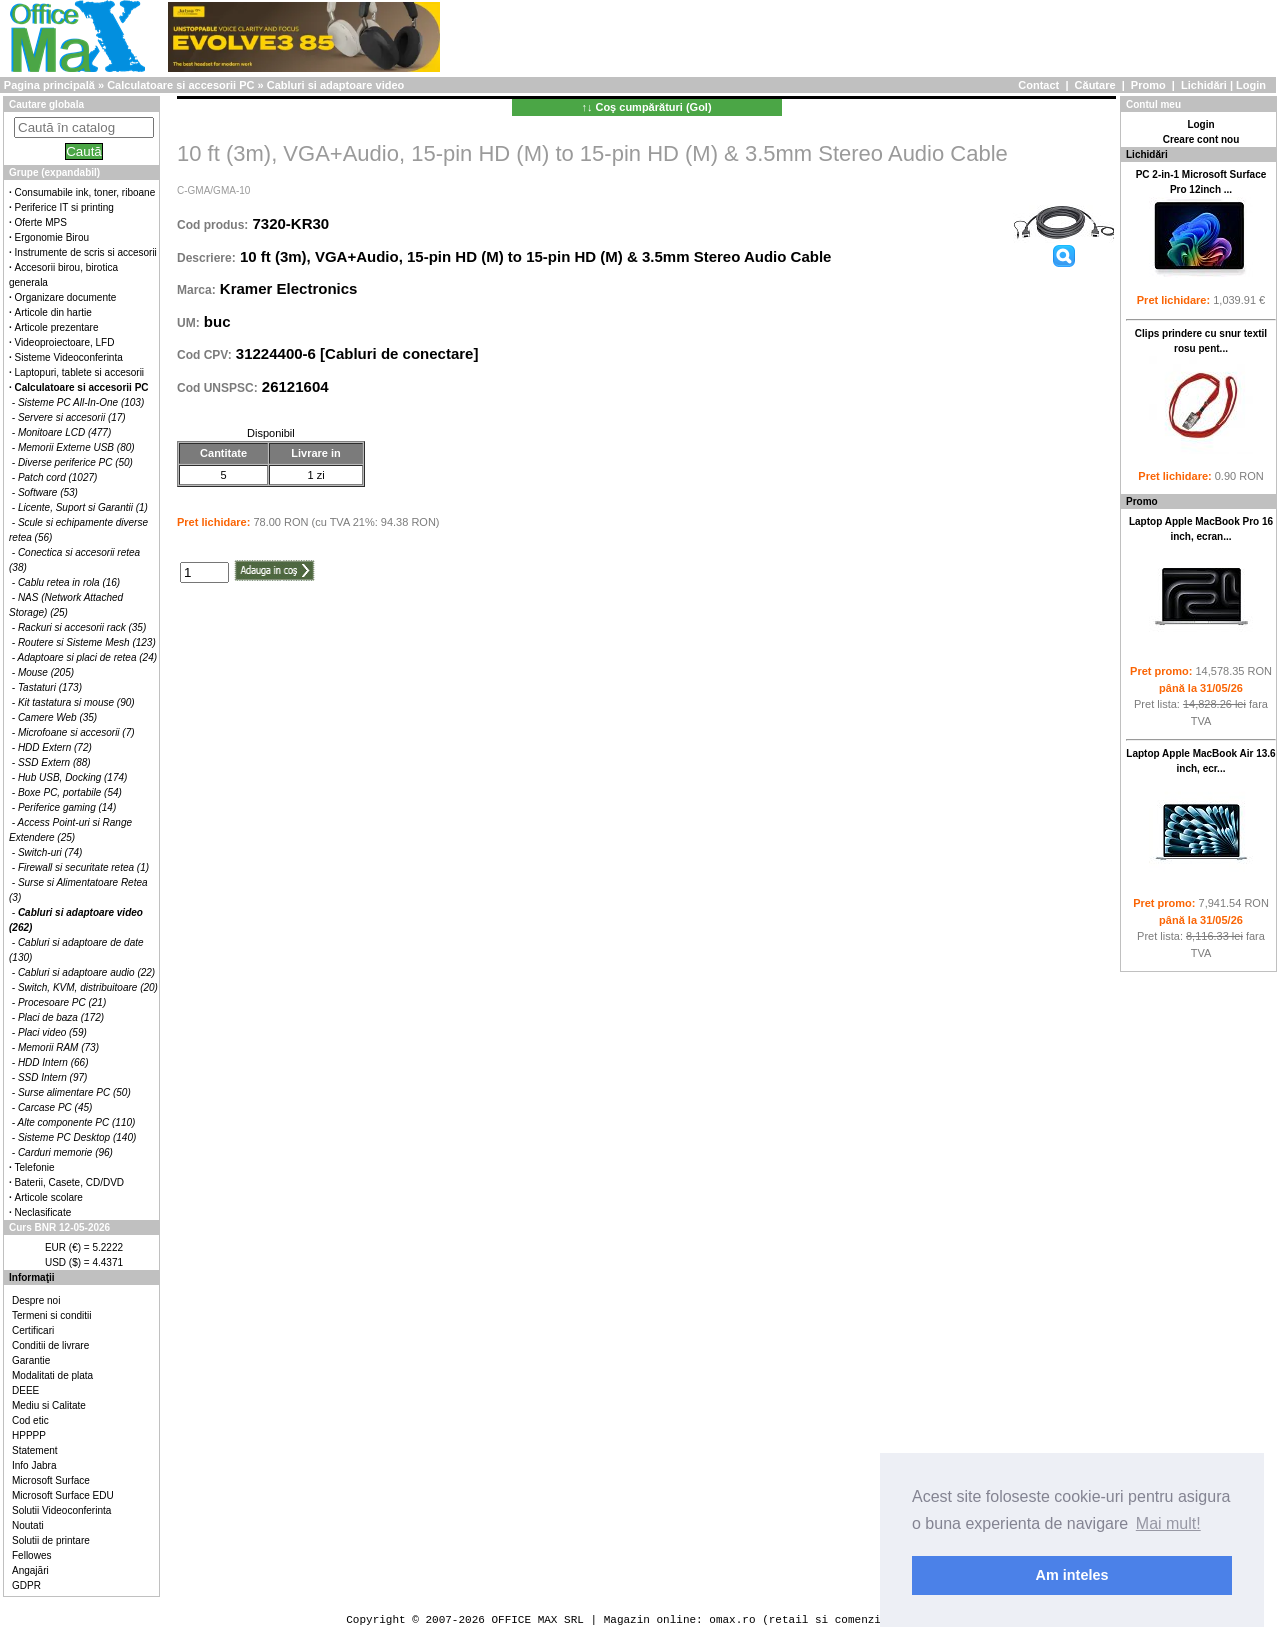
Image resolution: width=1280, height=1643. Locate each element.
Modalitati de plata (52, 1375)
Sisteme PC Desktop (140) (77, 1137)
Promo (1148, 85)
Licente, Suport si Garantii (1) (83, 507)
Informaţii (32, 1277)
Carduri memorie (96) (65, 1152)
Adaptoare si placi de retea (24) (88, 657)
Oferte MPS (41, 222)
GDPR (26, 1585)
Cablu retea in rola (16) (69, 582)
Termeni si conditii (51, 1315)
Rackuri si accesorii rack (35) (82, 627)
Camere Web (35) (57, 717)
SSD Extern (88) (54, 762)
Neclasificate (43, 1212)
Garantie (31, 1360)
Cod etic (30, 1420)
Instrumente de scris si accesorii (86, 252)
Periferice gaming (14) (67, 807)
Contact (1038, 85)
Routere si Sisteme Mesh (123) (87, 642)
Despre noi (36, 1300)
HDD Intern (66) (53, 1062)
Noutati (28, 1525)
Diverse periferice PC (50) (75, 462)
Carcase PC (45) (55, 1107)
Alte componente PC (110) (77, 1122)
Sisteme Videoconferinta (69, 357)
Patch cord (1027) (58, 477)
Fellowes (31, 1555)
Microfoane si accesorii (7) (76, 732)
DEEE (25, 1390)
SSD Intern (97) (52, 1077)
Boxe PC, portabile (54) (70, 792)
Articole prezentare (57, 327)
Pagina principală (49, 85)
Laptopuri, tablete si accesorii (80, 372)
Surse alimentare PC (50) (74, 1092)
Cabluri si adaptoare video (336, 85)
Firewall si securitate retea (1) (83, 867)
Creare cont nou (1201, 139)
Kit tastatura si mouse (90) (76, 702)
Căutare (1095, 85)
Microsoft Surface (51, 1480)
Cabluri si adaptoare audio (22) (86, 972)
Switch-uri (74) (50, 852)
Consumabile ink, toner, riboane (85, 192)
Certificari (33, 1330)
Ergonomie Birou (52, 237)
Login (1251, 85)
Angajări (30, 1570)
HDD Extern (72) (55, 747)
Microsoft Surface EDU (63, 1495)
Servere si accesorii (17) (72, 417)
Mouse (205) (46, 672)
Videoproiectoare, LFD (65, 342)
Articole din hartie (53, 312)
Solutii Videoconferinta (61, 1510)
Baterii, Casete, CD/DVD (69, 1182)
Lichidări (1204, 85)
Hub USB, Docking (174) (73, 777)
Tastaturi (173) (50, 687)
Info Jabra (34, 1465)
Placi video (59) (52, 1032)
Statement (35, 1450)
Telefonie (35, 1167)
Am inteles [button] (1072, 1575)
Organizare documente (66, 297)
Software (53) (48, 492)
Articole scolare (49, 1197)
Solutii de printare (51, 1540)
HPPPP (29, 1435)
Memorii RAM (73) (58, 1047)
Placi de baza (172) (61, 1017)
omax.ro (732, 1619)
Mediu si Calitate (49, 1405)
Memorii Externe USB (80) (76, 447)
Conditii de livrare (50, 1345)
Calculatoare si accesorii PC (180, 85)
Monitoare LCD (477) (64, 432)
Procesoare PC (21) (62, 1002)
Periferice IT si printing (64, 207)
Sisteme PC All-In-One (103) (81, 402)
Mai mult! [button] (1168, 1523)
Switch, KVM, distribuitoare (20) (88, 987)
